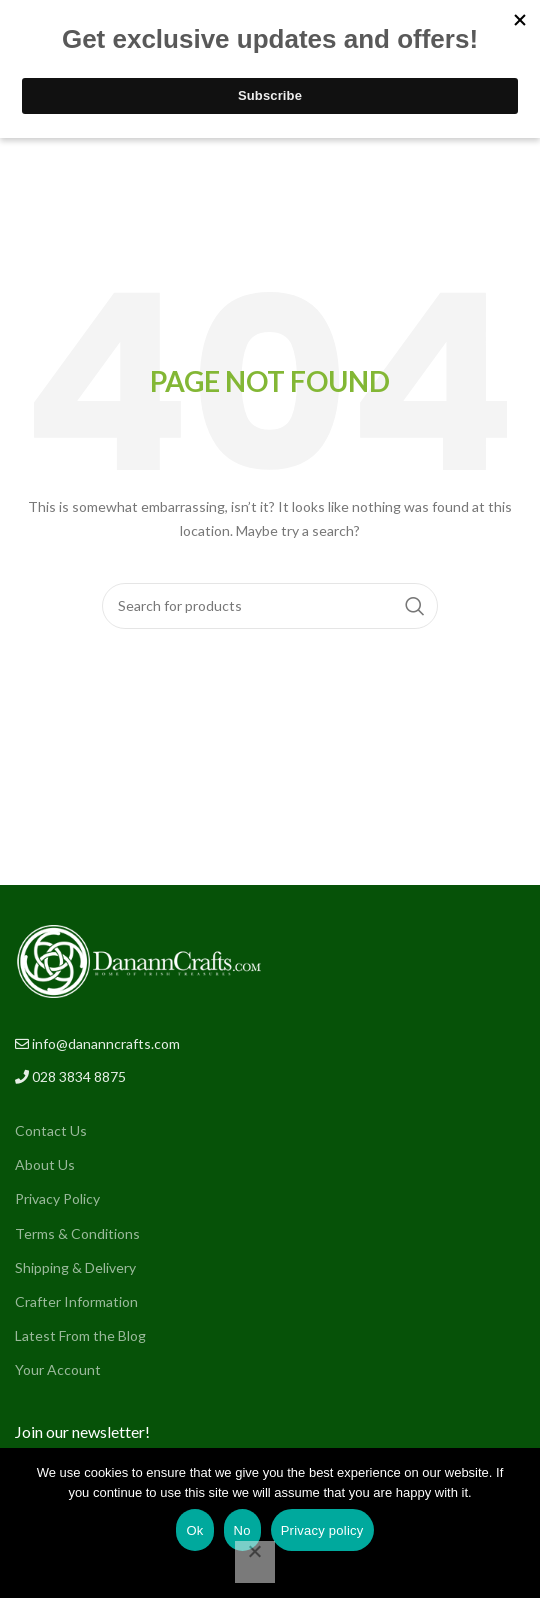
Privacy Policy (57, 1198)
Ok (194, 1530)
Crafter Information (76, 1301)
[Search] (270, 606)
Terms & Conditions (77, 1233)
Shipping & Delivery (75, 1267)
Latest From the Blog (80, 1335)
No (242, 1530)
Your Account (58, 1369)
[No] (255, 1562)
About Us (45, 1164)
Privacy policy (322, 1530)
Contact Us (51, 1130)
